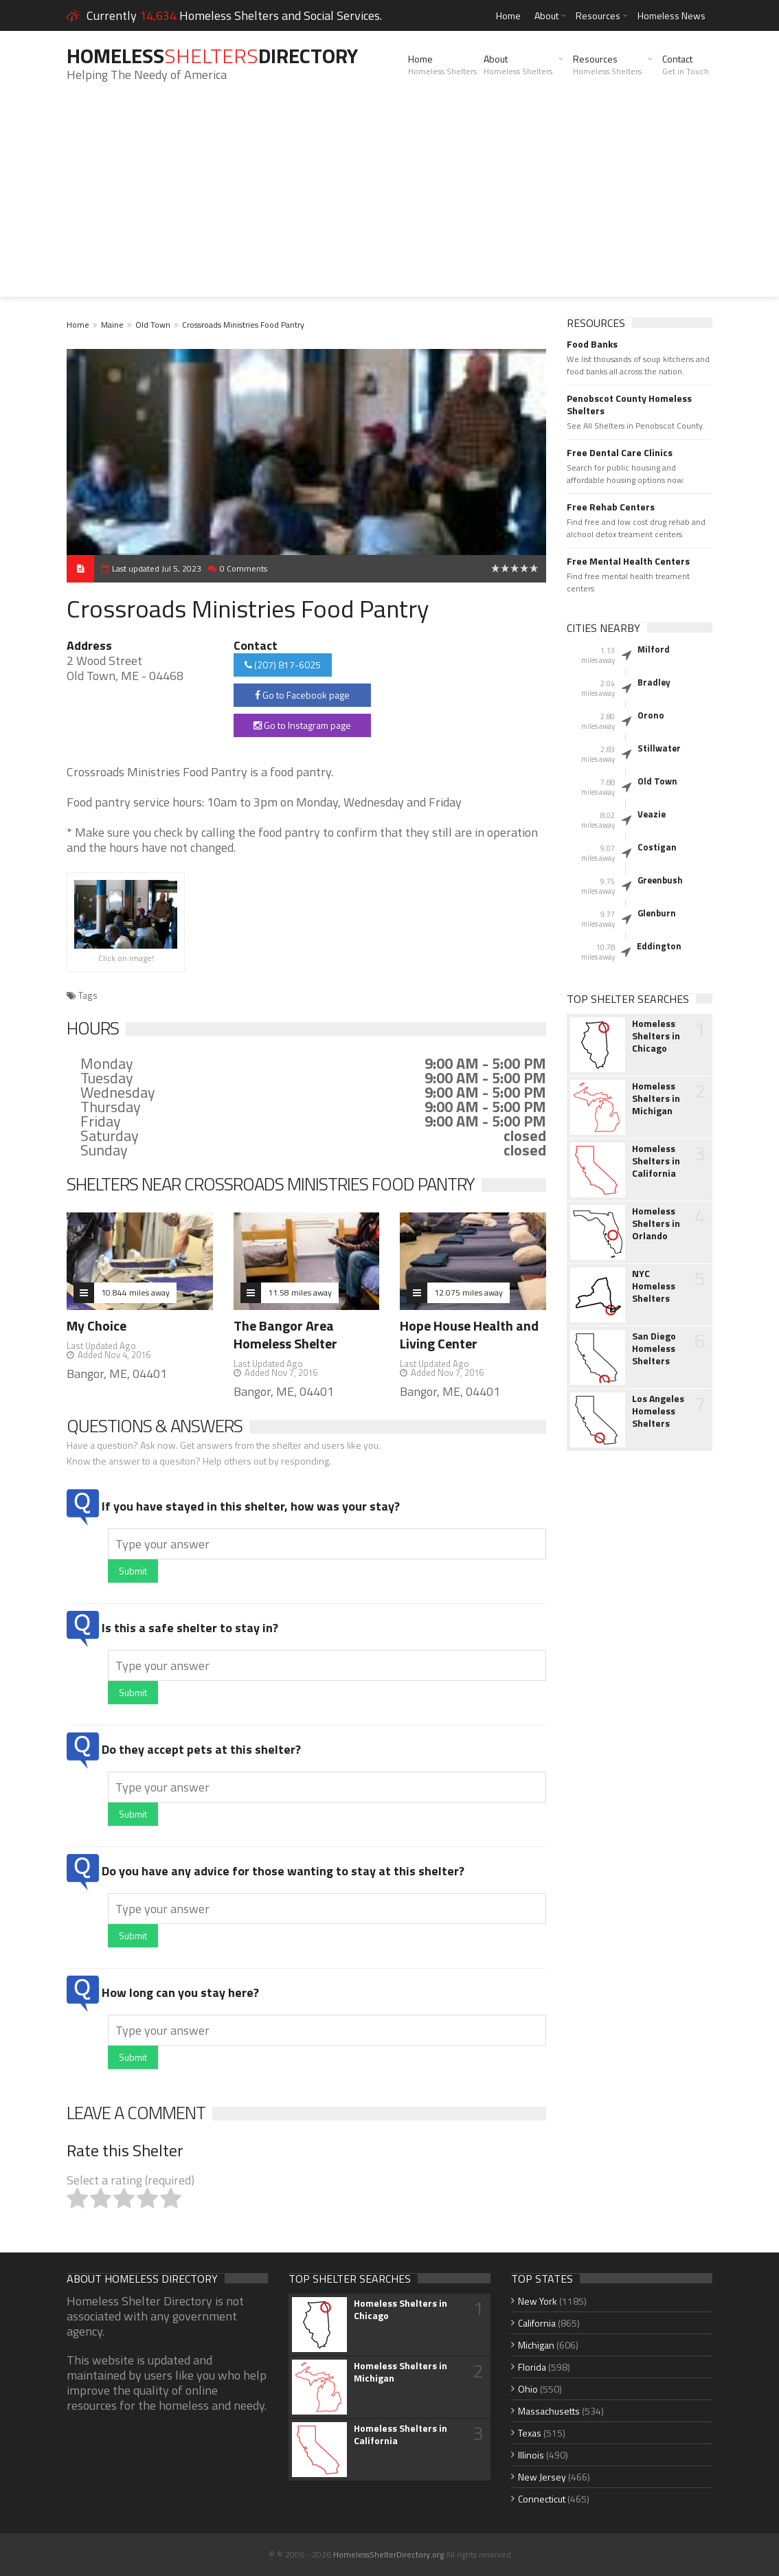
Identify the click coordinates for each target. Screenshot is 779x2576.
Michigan (536, 2345)
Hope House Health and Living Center (469, 1334)
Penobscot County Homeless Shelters (629, 404)
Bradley (653, 682)
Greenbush (660, 880)
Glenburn (656, 913)
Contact (685, 65)
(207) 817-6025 (283, 664)
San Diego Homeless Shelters (654, 1348)
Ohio (528, 2389)
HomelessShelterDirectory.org (388, 2554)
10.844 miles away (135, 1292)
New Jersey (542, 2477)
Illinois (531, 2455)
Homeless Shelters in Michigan (656, 1098)
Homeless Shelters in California (656, 1160)
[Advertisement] (389, 200)
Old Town (152, 324)
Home (508, 15)
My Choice (96, 1325)
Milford (653, 649)
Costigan (657, 847)
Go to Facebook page (302, 695)
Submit (133, 1570)
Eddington (659, 946)
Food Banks (592, 344)
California (537, 2323)
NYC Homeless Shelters (653, 1285)
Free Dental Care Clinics (620, 453)
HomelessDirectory (212, 55)
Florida (532, 2367)
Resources (598, 15)
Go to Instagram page (302, 725)
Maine (112, 324)
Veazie (651, 814)
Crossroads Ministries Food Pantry (243, 324)
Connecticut (541, 2499)
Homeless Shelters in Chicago (656, 1035)
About (546, 15)
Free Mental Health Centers (628, 561)
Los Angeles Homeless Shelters (658, 1411)
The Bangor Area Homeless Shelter (285, 1334)
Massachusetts (549, 2411)
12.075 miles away (468, 1292)
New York (537, 2301)
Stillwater (659, 748)
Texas (529, 2433)
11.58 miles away (300, 1292)
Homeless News (671, 15)
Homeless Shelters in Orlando (656, 1223)
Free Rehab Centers (611, 507)
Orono (650, 715)
